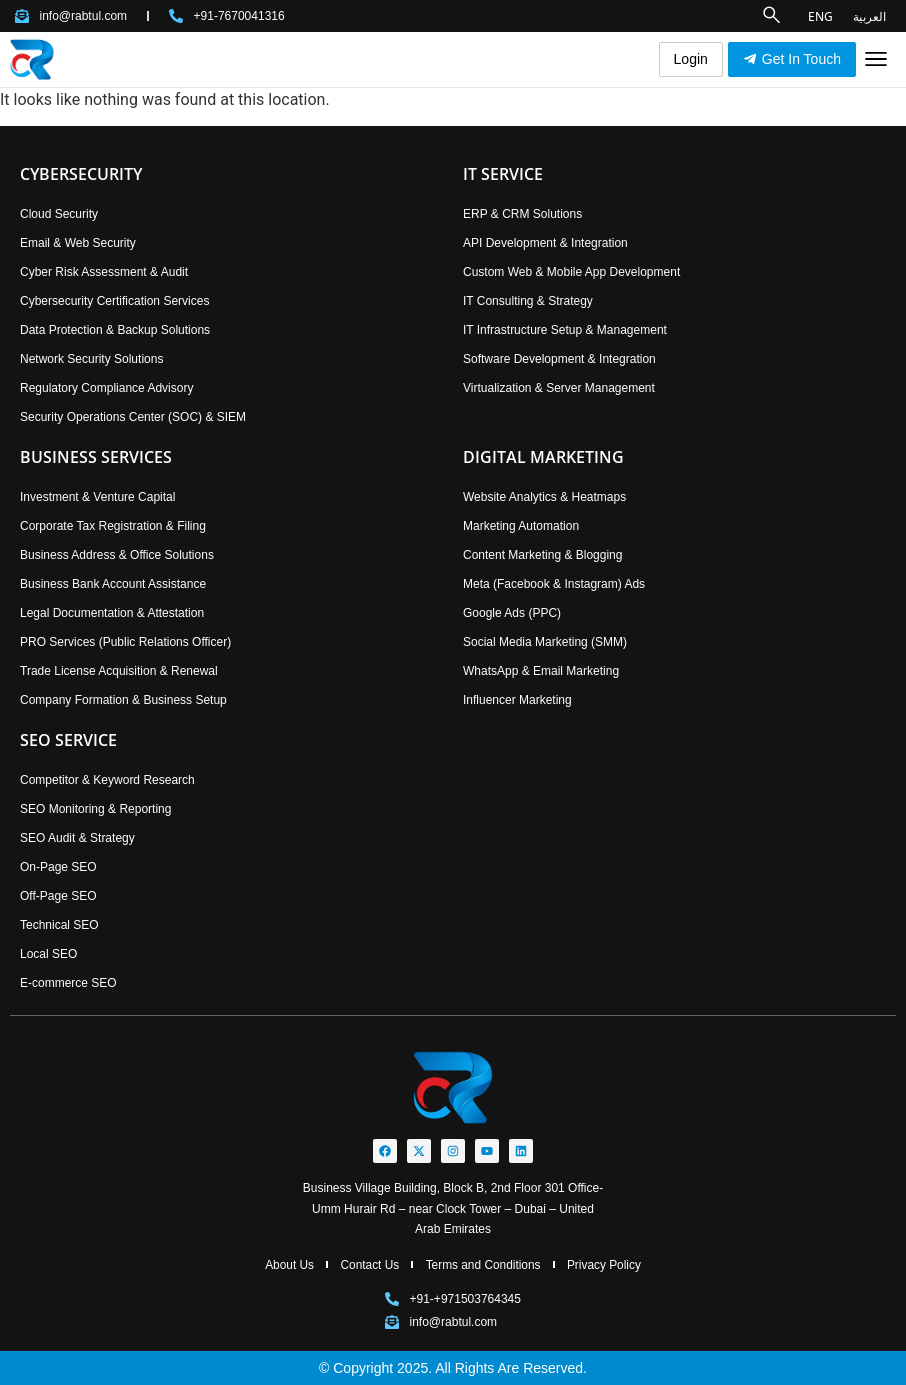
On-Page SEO (58, 867)
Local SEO (48, 954)
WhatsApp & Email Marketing (541, 671)
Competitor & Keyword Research (107, 780)
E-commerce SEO (68, 983)
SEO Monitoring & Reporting (95, 809)
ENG (820, 15)
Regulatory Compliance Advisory (106, 388)
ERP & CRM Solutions (522, 214)
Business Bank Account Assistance (113, 584)
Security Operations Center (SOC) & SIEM (133, 417)
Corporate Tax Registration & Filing (113, 526)
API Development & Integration (545, 243)
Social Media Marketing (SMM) (545, 642)
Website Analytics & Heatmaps (544, 497)
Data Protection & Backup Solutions (115, 330)
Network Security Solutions (91, 359)
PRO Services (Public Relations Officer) (125, 642)
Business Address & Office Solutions (117, 555)
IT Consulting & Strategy (528, 301)
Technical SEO (59, 925)
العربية (869, 15)
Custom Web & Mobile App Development (571, 272)
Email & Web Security (78, 243)
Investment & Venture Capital (97, 497)
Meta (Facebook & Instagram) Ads (554, 584)
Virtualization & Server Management (559, 388)
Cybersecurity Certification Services (114, 301)
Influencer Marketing (517, 700)
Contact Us (368, 1265)
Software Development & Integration (559, 359)
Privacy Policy (606, 1265)
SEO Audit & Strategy (77, 838)
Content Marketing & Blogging (542, 555)
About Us (287, 1265)
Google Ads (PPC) (512, 613)
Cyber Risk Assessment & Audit (104, 272)
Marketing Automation (521, 526)
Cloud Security (59, 214)
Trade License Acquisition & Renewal (119, 671)
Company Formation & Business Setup (123, 700)
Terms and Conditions (483, 1265)
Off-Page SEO (58, 896)
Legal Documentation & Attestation (112, 613)
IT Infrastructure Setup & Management (565, 330)
